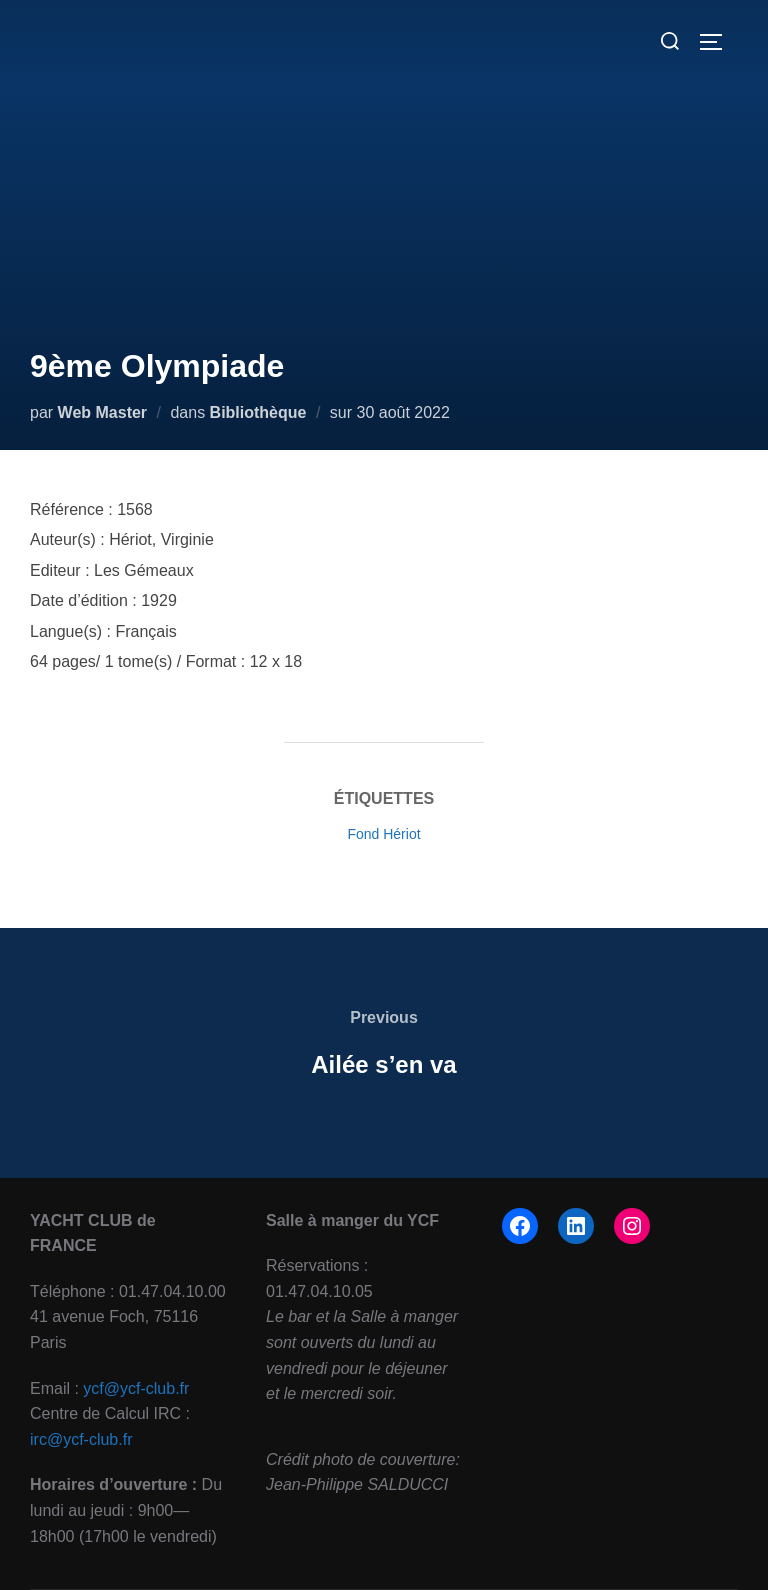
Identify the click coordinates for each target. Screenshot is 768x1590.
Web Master (103, 412)
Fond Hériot (383, 834)
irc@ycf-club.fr (81, 1439)
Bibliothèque (258, 412)
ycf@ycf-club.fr (136, 1388)
